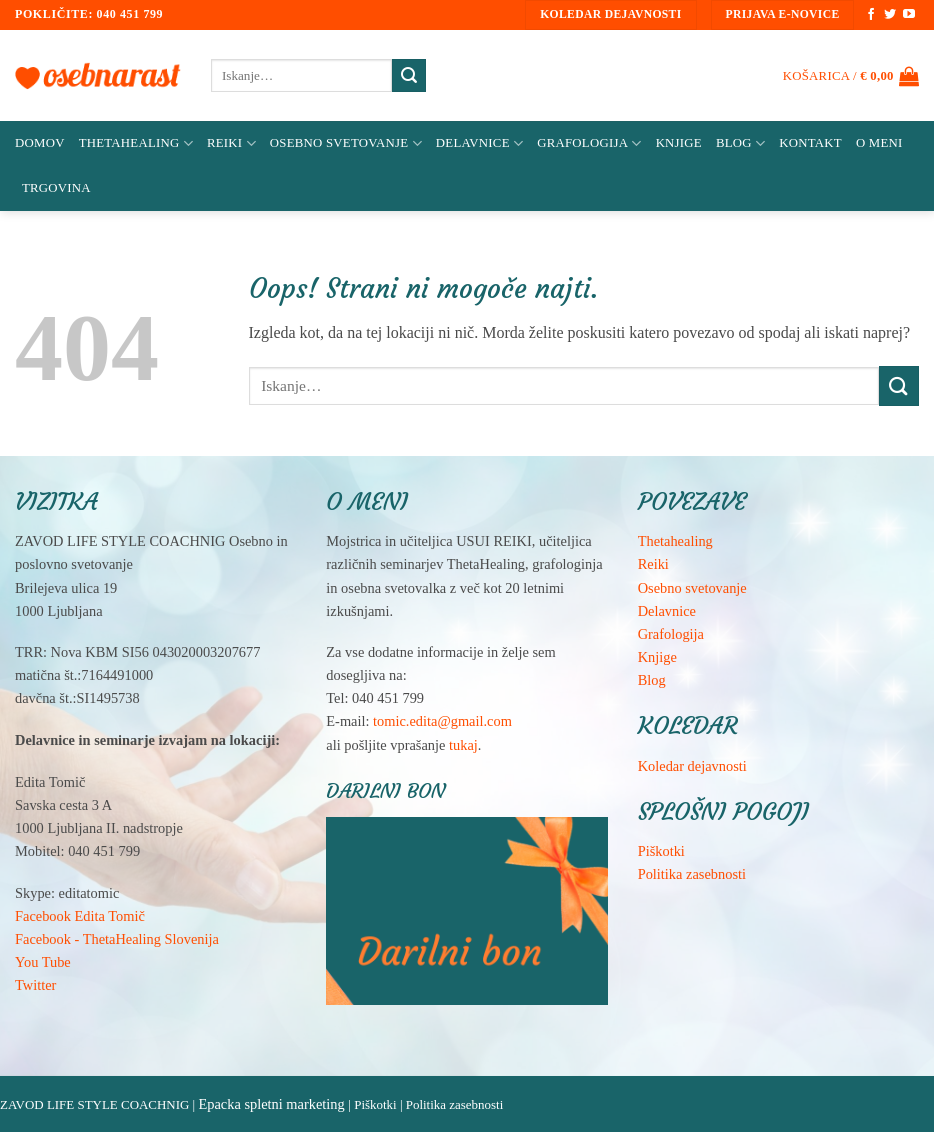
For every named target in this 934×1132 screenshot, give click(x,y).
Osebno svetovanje (346, 143)
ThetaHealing (136, 143)
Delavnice (479, 143)
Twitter (35, 985)
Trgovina (56, 188)
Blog (740, 143)
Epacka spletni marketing (271, 1104)
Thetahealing (675, 541)
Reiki (231, 143)
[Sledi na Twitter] (890, 15)
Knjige (679, 143)
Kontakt (810, 143)
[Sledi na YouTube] (909, 15)
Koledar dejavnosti (692, 766)
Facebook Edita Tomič (80, 916)
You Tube (43, 962)
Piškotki (661, 851)
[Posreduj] (409, 76)
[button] (851, 76)
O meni (879, 143)
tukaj (463, 745)
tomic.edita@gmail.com (442, 721)
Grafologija (589, 143)
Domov (40, 143)
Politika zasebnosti (692, 874)
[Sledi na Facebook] (871, 15)
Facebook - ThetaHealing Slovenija (117, 939)
